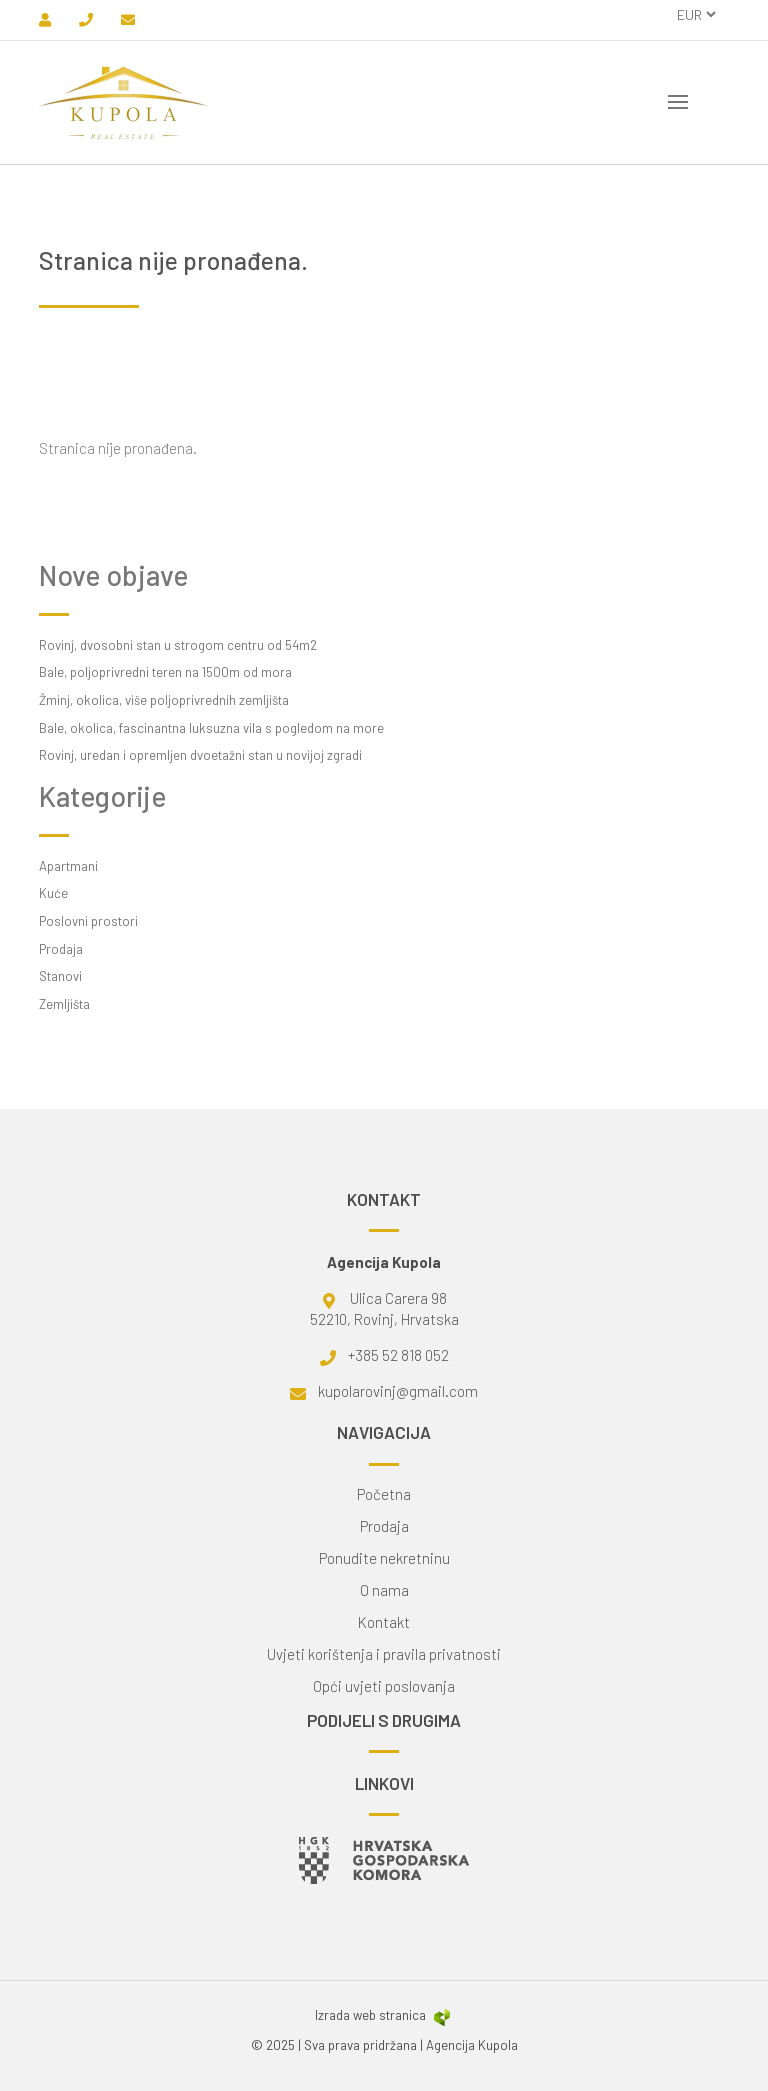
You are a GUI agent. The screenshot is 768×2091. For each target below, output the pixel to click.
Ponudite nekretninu (384, 1558)
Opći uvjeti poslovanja (384, 1686)
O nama (384, 1590)
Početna (384, 1494)
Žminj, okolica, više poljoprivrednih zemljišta (164, 700)
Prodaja (61, 949)
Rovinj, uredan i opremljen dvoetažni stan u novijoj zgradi (200, 755)
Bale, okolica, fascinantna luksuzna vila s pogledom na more (211, 728)
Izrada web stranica (384, 2015)
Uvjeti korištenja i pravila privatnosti (384, 1654)
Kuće (53, 893)
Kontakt (384, 1622)
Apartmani (68, 866)
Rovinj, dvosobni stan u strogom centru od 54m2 (178, 645)
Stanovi (60, 976)
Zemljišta (64, 1004)
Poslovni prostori (88, 921)
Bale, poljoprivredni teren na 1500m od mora (165, 672)
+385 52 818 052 (398, 1355)
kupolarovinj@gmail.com (398, 1391)
